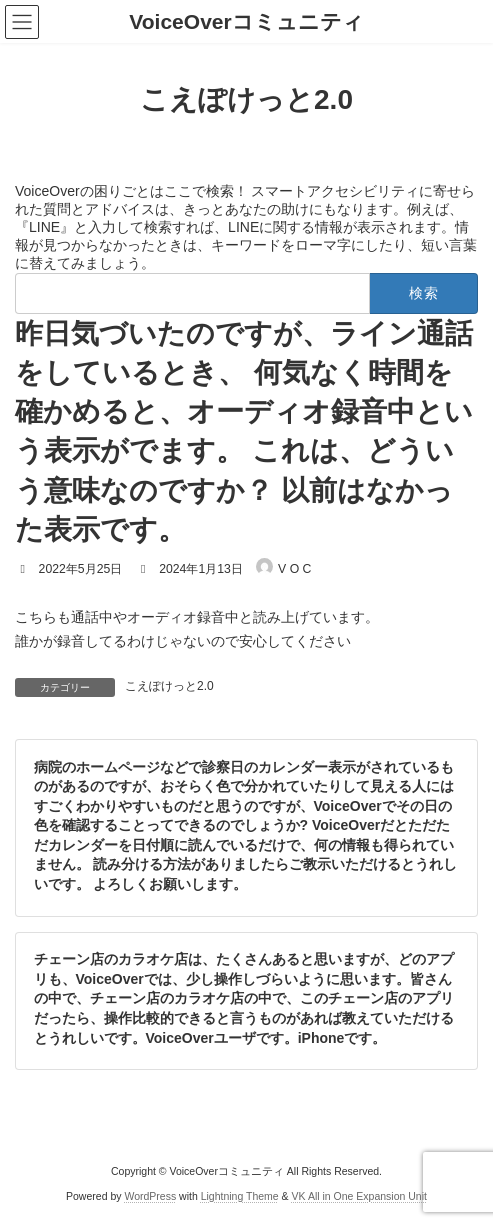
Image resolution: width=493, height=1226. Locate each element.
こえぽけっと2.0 (169, 686)
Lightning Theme (240, 1195)
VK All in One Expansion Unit (359, 1195)
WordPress (150, 1195)
